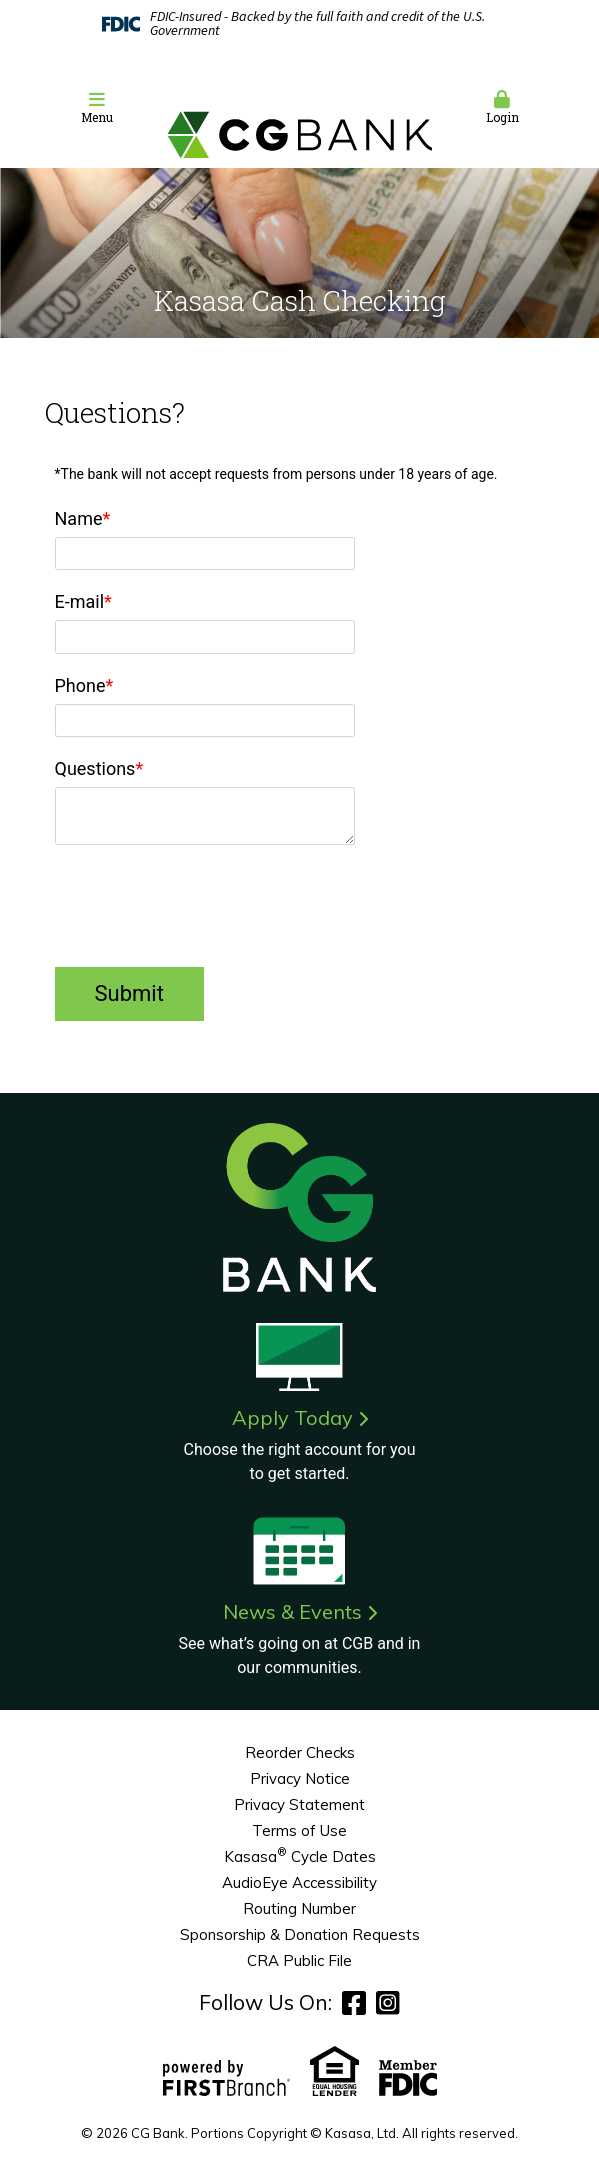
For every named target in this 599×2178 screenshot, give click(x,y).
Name (79, 518)
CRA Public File (299, 1960)
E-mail (80, 601)
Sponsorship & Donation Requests (300, 1934)
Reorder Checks (300, 1752)
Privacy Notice (300, 1778)
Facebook (354, 2002)
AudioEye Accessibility (299, 1882)
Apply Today (292, 1417)
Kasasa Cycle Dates (300, 1856)
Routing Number (299, 1908)
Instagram (388, 2002)
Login (502, 107)
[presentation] (207, 908)
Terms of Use (299, 1830)
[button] (97, 108)
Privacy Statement (299, 1804)
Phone (80, 685)
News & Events (292, 1611)
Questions (95, 768)
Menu (97, 107)
